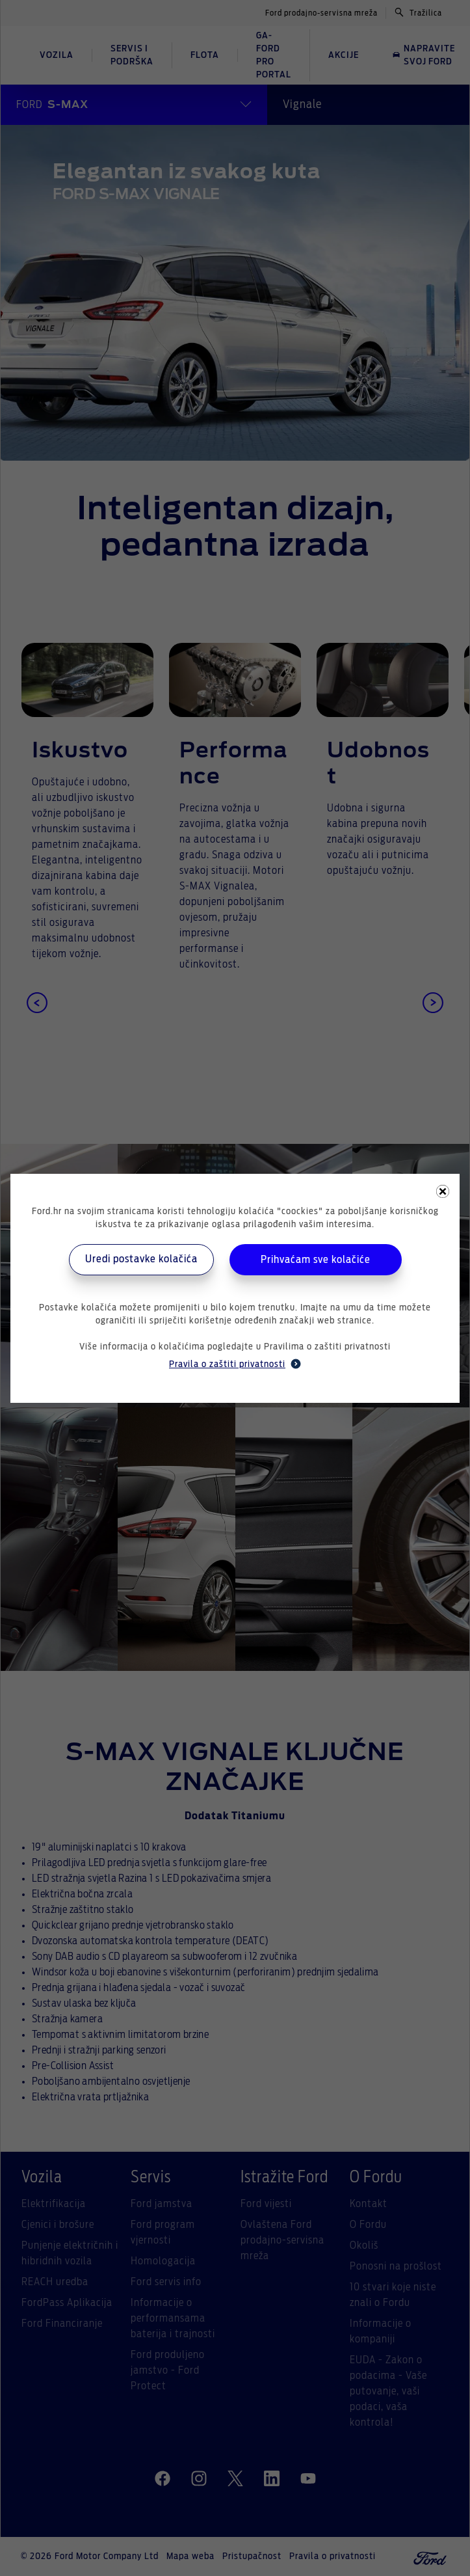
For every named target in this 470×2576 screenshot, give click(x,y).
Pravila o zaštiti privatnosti (235, 1364)
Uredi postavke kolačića (141, 1259)
